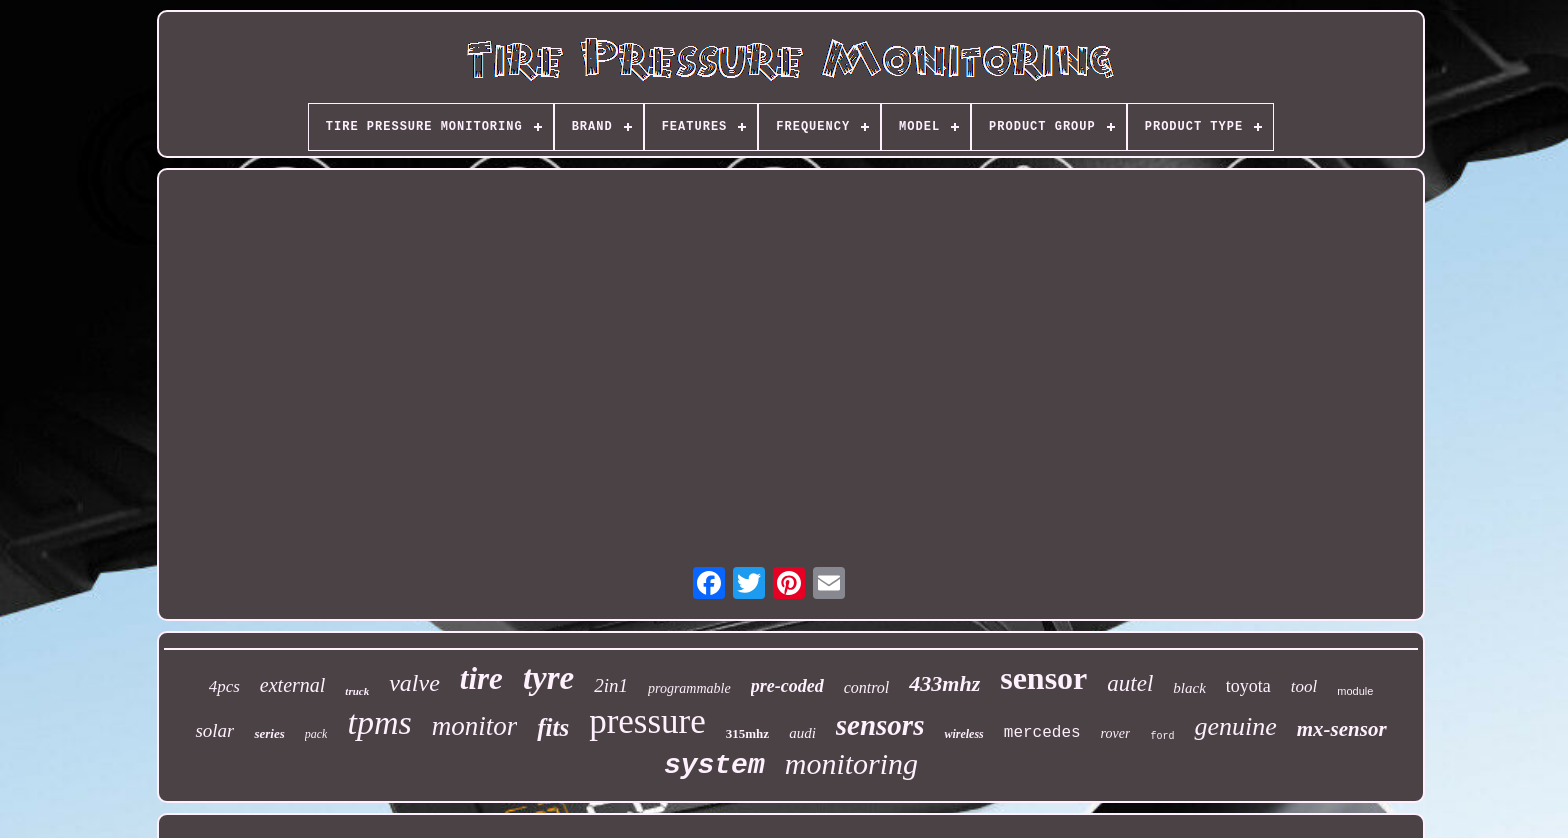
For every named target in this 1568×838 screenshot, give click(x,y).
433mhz (944, 683)
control (867, 687)
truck (357, 691)
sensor (1043, 678)
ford (1162, 736)
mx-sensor (1342, 729)
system (714, 765)
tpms (379, 722)
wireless (963, 734)
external (293, 685)
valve (414, 683)
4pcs (224, 686)
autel (1130, 683)
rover (1116, 733)
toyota (1248, 686)
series (269, 733)
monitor (475, 726)
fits (553, 727)
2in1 (611, 685)
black (1189, 688)
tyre (548, 678)
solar (214, 730)
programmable (689, 688)
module (1355, 691)
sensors (880, 725)
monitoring (851, 763)
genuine (1235, 726)
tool (1304, 686)
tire (481, 678)
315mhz (747, 733)
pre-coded (787, 686)
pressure (647, 721)
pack (316, 734)
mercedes (1042, 733)
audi (802, 733)
